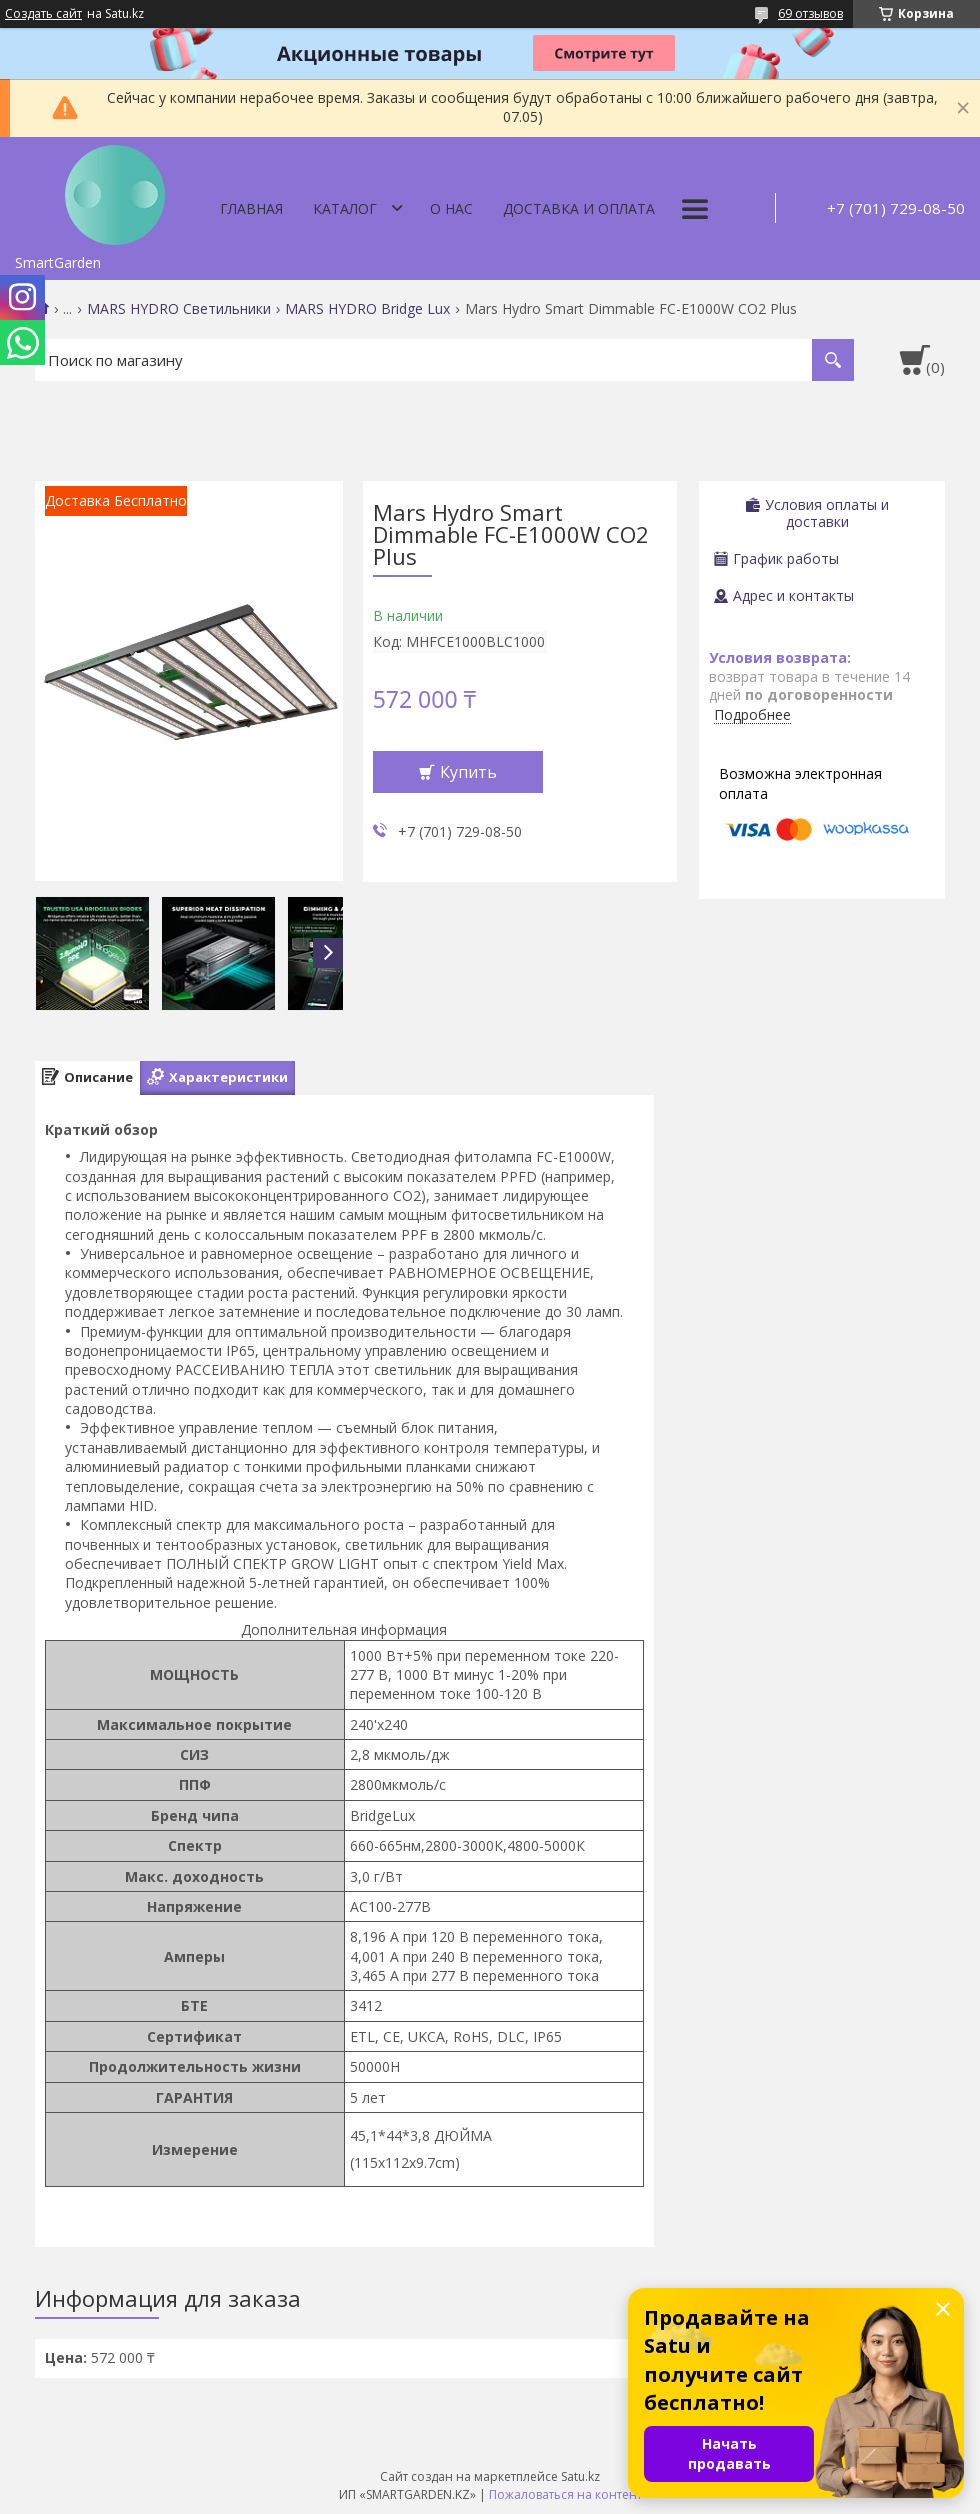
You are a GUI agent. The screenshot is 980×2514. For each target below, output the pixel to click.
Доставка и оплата (579, 208)
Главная (251, 208)
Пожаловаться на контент (565, 2494)
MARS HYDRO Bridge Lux (367, 309)
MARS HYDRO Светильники (179, 309)
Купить (468, 772)
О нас (451, 208)
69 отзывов (810, 13)
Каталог (345, 208)
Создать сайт (43, 14)
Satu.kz (580, 2476)
